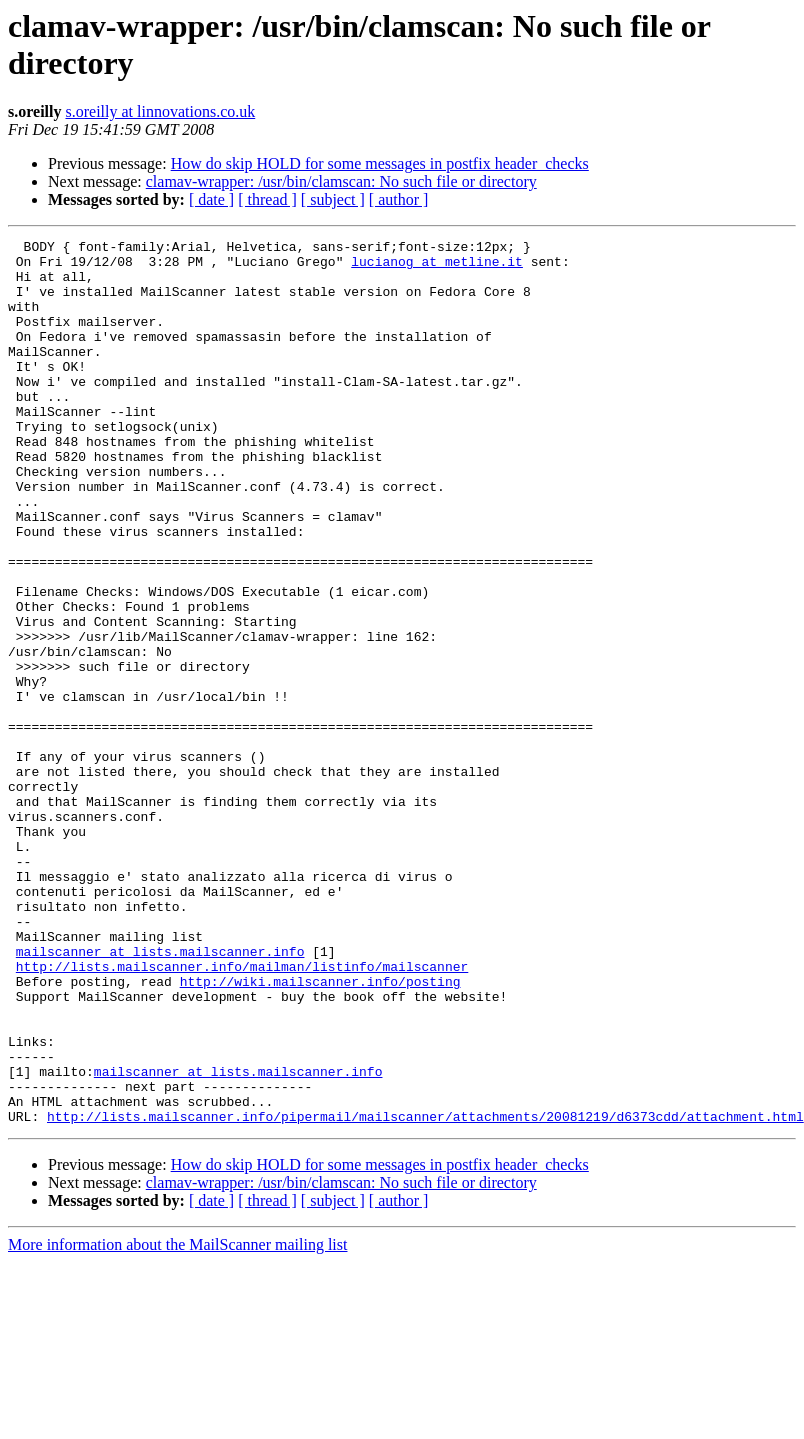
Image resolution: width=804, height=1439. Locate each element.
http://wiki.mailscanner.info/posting (320, 1131)
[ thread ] (267, 199)
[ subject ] (333, 199)
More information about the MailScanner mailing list (177, 1421)
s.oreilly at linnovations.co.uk (160, 111)
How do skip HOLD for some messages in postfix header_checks (380, 163)
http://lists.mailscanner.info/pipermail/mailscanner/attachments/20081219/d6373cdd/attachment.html (425, 1293)
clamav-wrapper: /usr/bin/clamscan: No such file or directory (341, 181)
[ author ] (399, 199)
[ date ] (211, 199)
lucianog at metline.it (437, 267)
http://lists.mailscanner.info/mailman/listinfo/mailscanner (242, 1113)
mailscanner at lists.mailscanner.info (160, 1095)
